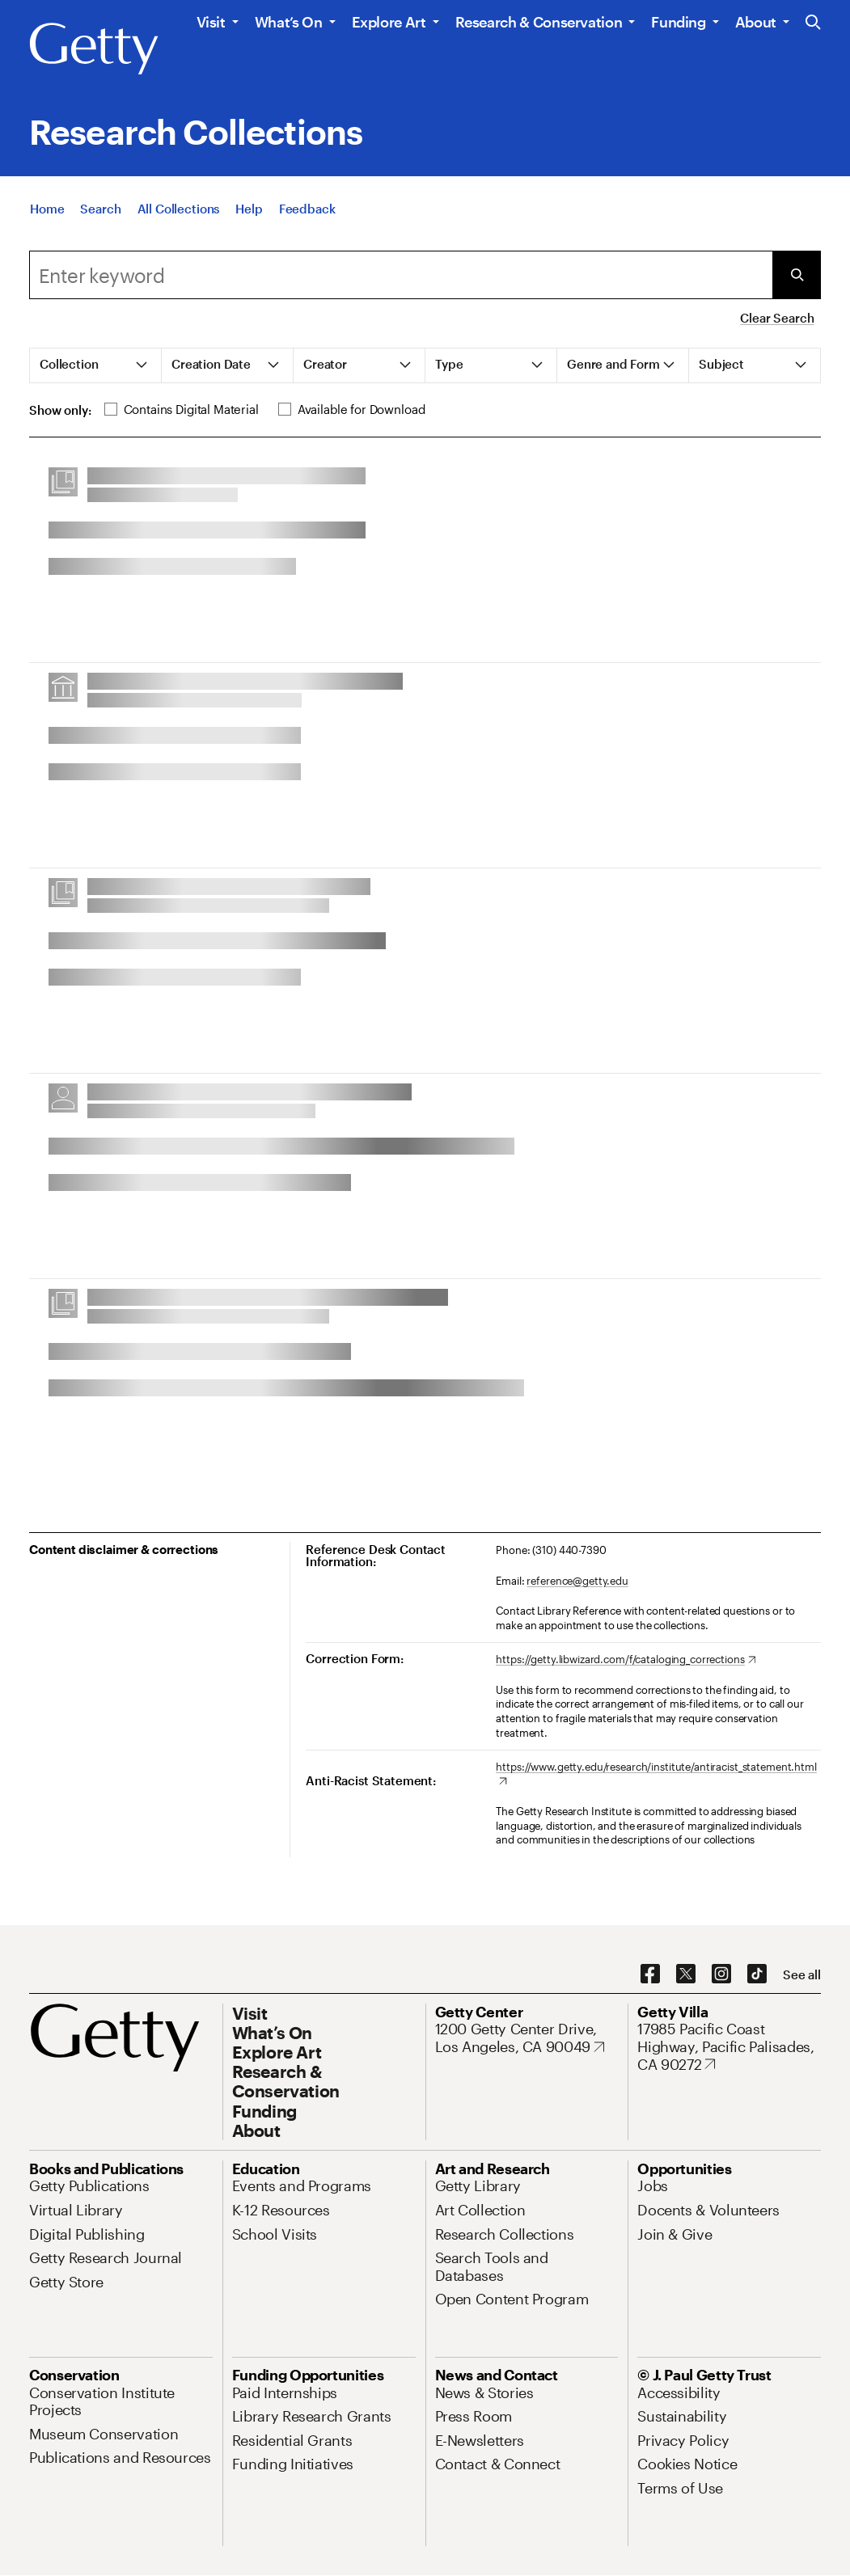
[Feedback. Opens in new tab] (307, 208)
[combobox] (400, 275)
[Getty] (94, 49)
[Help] (248, 208)
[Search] (100, 208)
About (755, 22)
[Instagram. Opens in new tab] (721, 1974)
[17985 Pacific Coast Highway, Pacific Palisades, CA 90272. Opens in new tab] (729, 2047)
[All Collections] (178, 208)
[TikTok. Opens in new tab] (757, 1974)
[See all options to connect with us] (802, 1975)
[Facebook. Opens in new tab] (650, 1974)
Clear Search (777, 317)
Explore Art (389, 22)
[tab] (96, 365)
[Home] (47, 208)
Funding (678, 22)
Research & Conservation (539, 22)
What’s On (289, 22)
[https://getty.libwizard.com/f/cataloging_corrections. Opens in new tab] (625, 1660)
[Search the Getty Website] (813, 23)
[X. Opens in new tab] (686, 1974)
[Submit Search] (796, 275)
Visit (211, 22)
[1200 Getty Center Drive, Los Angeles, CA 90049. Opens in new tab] (527, 2038)
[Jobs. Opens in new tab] (652, 2185)
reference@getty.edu (577, 1580)
